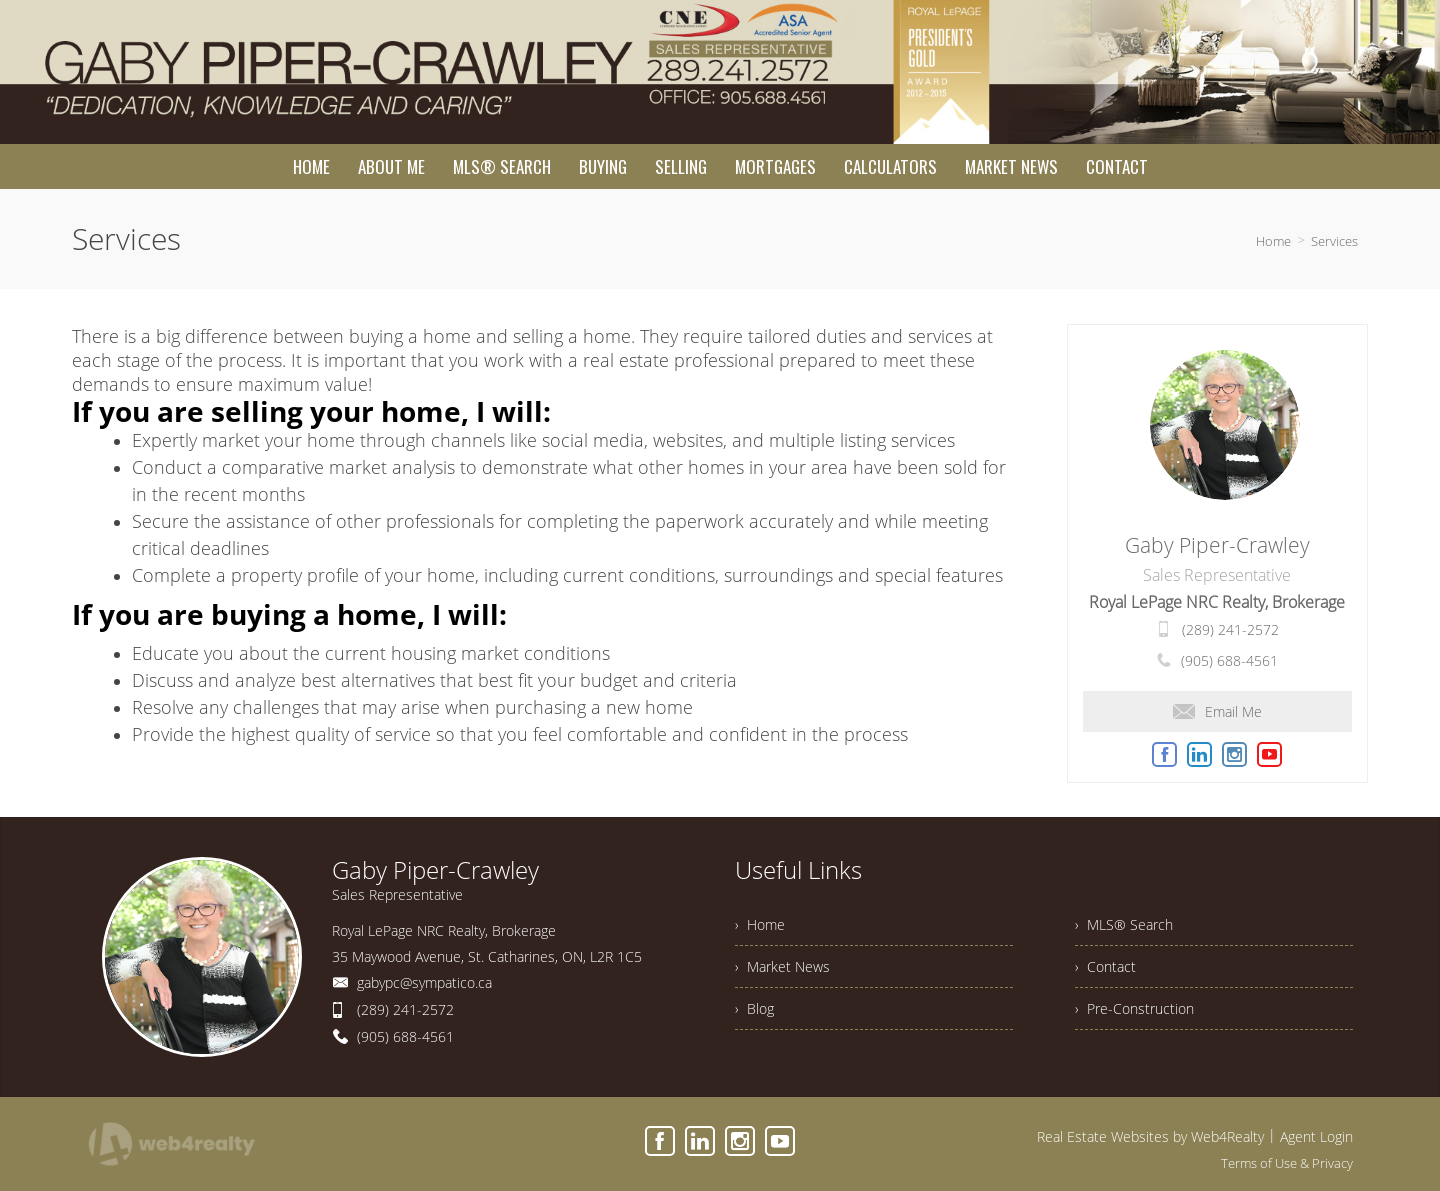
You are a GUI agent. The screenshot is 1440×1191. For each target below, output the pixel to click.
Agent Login (1316, 1136)
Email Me (1217, 711)
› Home (760, 924)
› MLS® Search (1124, 924)
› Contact (1105, 966)
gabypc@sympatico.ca (424, 982)
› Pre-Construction (1134, 1008)
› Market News (782, 966)
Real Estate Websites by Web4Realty (1150, 1136)
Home (1273, 241)
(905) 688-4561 (1229, 660)
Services (1334, 241)
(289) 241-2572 (1230, 629)
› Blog (754, 1008)
